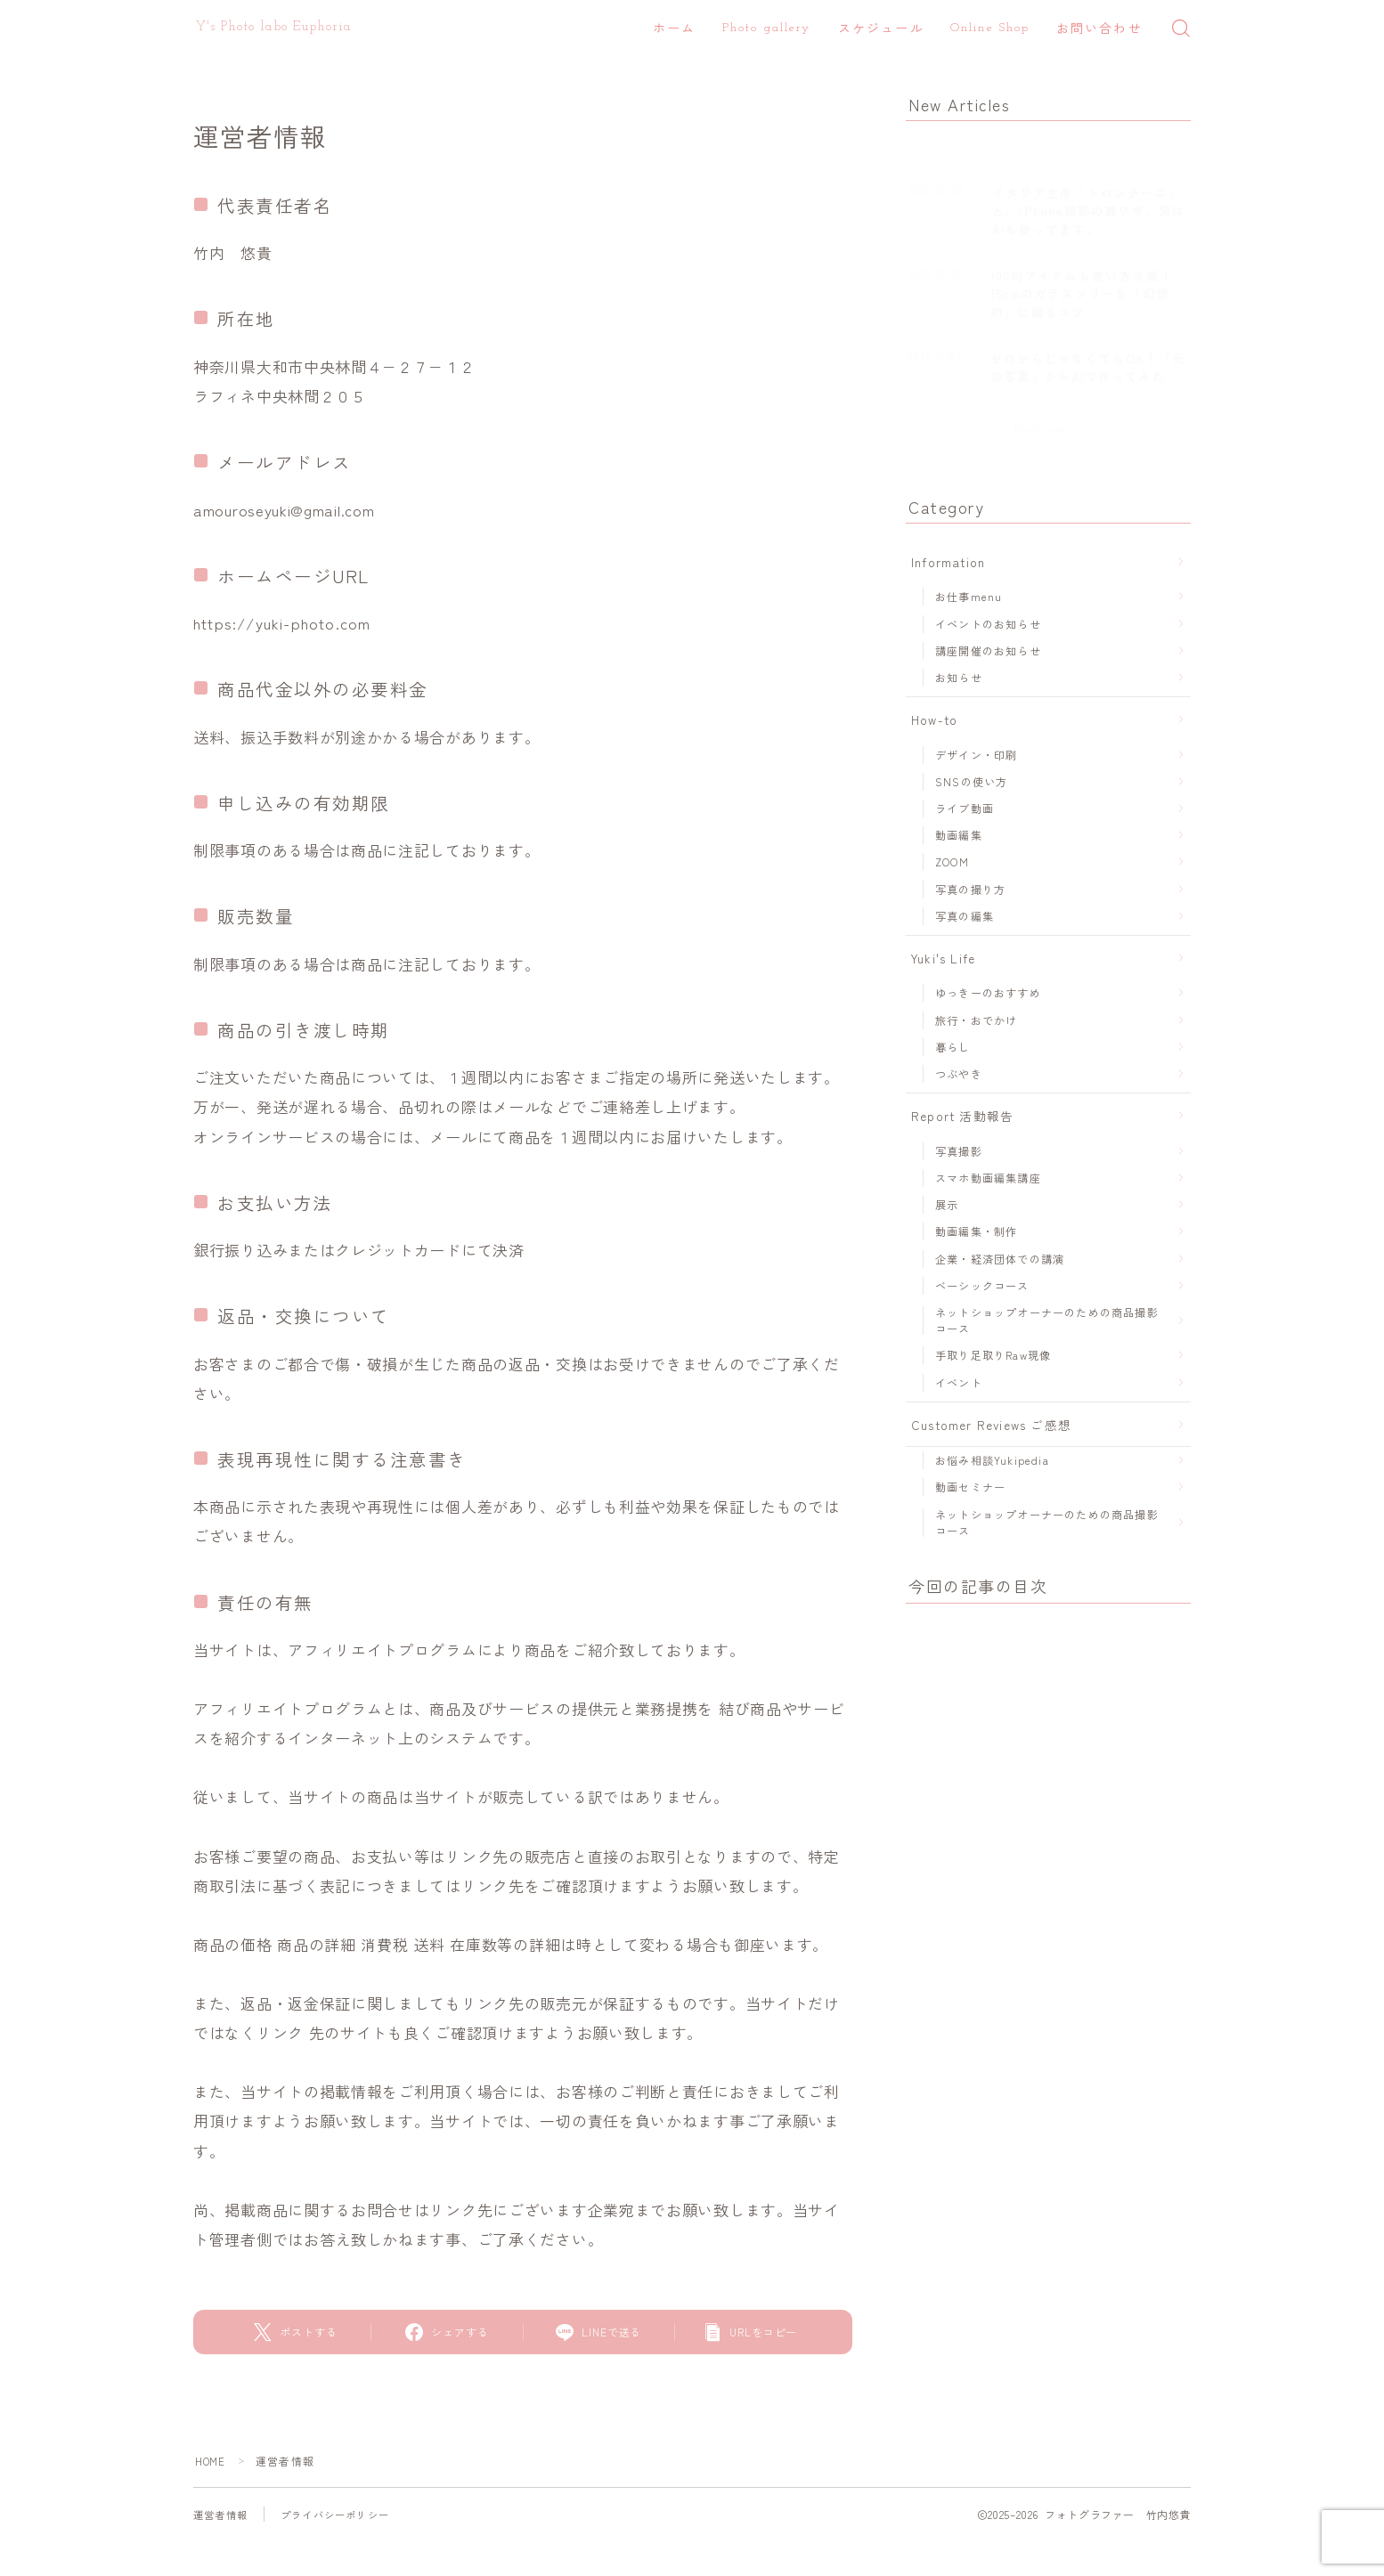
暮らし (953, 1046)
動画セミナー (970, 1486)
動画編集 (958, 834)
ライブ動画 (964, 808)
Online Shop (990, 28)
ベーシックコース (982, 1285)
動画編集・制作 (976, 1231)
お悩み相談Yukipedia (992, 1459)
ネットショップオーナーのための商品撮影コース (1047, 1320)
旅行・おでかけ (976, 1020)
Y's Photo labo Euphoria (274, 27)
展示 (946, 1204)
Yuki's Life (943, 958)
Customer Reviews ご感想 (991, 1425)
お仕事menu (968, 596)
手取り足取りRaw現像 (993, 1354)
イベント (958, 1382)
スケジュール (881, 30)
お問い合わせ (1099, 30)
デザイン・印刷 (976, 754)
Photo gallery (766, 28)
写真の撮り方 (970, 889)
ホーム (674, 30)
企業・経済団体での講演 (999, 1258)
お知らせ (958, 677)
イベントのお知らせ (988, 623)
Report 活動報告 (962, 1116)
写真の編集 (964, 915)
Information (948, 562)
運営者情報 (222, 2514)
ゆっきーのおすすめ (988, 992)
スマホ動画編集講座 (988, 1177)
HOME (211, 2460)
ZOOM (952, 861)
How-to (934, 719)
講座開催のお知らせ (988, 650)
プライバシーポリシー (344, 2514)
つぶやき (958, 1073)
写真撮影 (958, 1150)
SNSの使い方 (971, 781)
